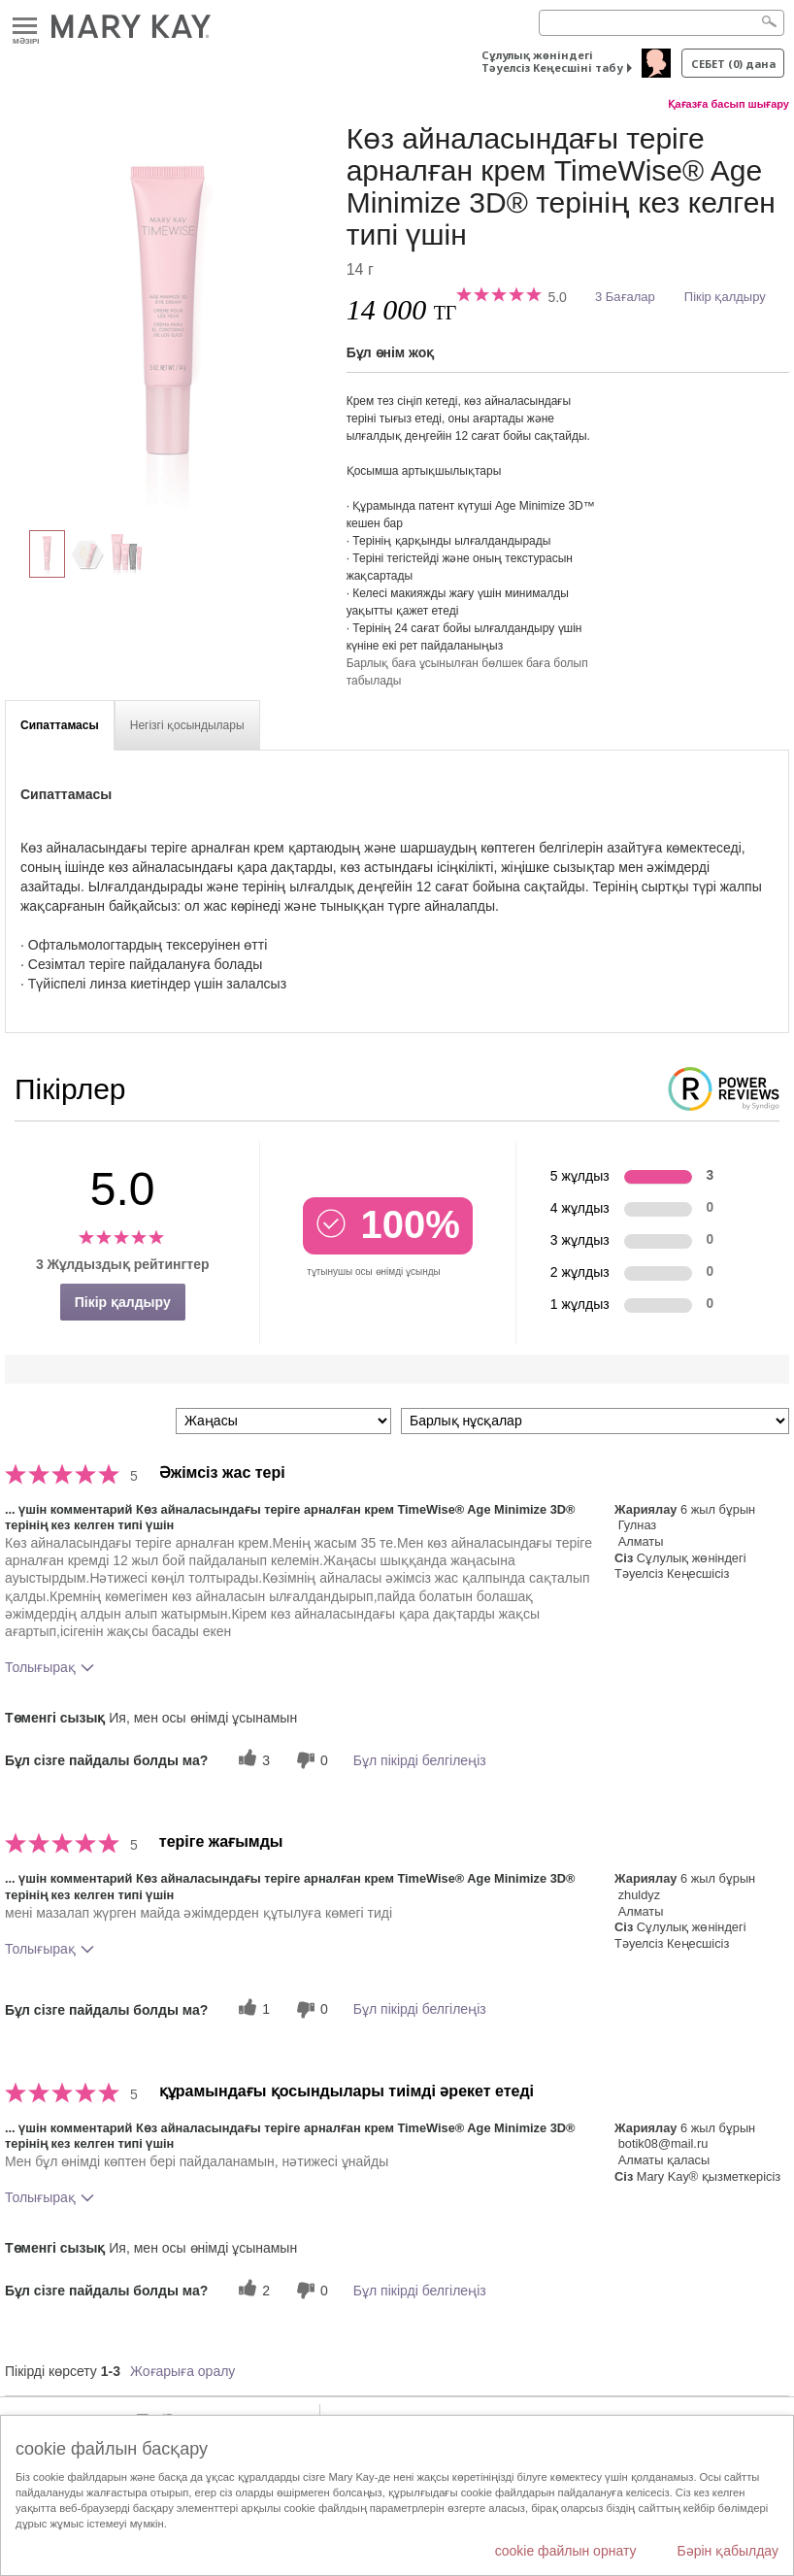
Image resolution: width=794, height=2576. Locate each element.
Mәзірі (25, 26)
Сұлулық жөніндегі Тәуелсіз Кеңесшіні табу (552, 61)
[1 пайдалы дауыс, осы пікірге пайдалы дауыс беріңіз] (251, 2009)
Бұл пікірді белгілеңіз (419, 1760)
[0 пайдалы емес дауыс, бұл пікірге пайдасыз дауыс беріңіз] (310, 1760)
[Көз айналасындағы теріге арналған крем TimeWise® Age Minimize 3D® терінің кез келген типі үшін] (168, 316)
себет (733, 63)
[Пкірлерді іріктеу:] (283, 1421)
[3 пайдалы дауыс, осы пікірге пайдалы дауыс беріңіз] (251, 1760)
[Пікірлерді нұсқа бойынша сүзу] (595, 1421)
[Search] (661, 23)
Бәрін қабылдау (727, 2551)
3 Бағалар (625, 296)
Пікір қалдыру (725, 296)
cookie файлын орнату (566, 2551)
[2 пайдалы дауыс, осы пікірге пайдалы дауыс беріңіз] (251, 2290)
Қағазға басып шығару (728, 104)
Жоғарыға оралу (182, 2371)
